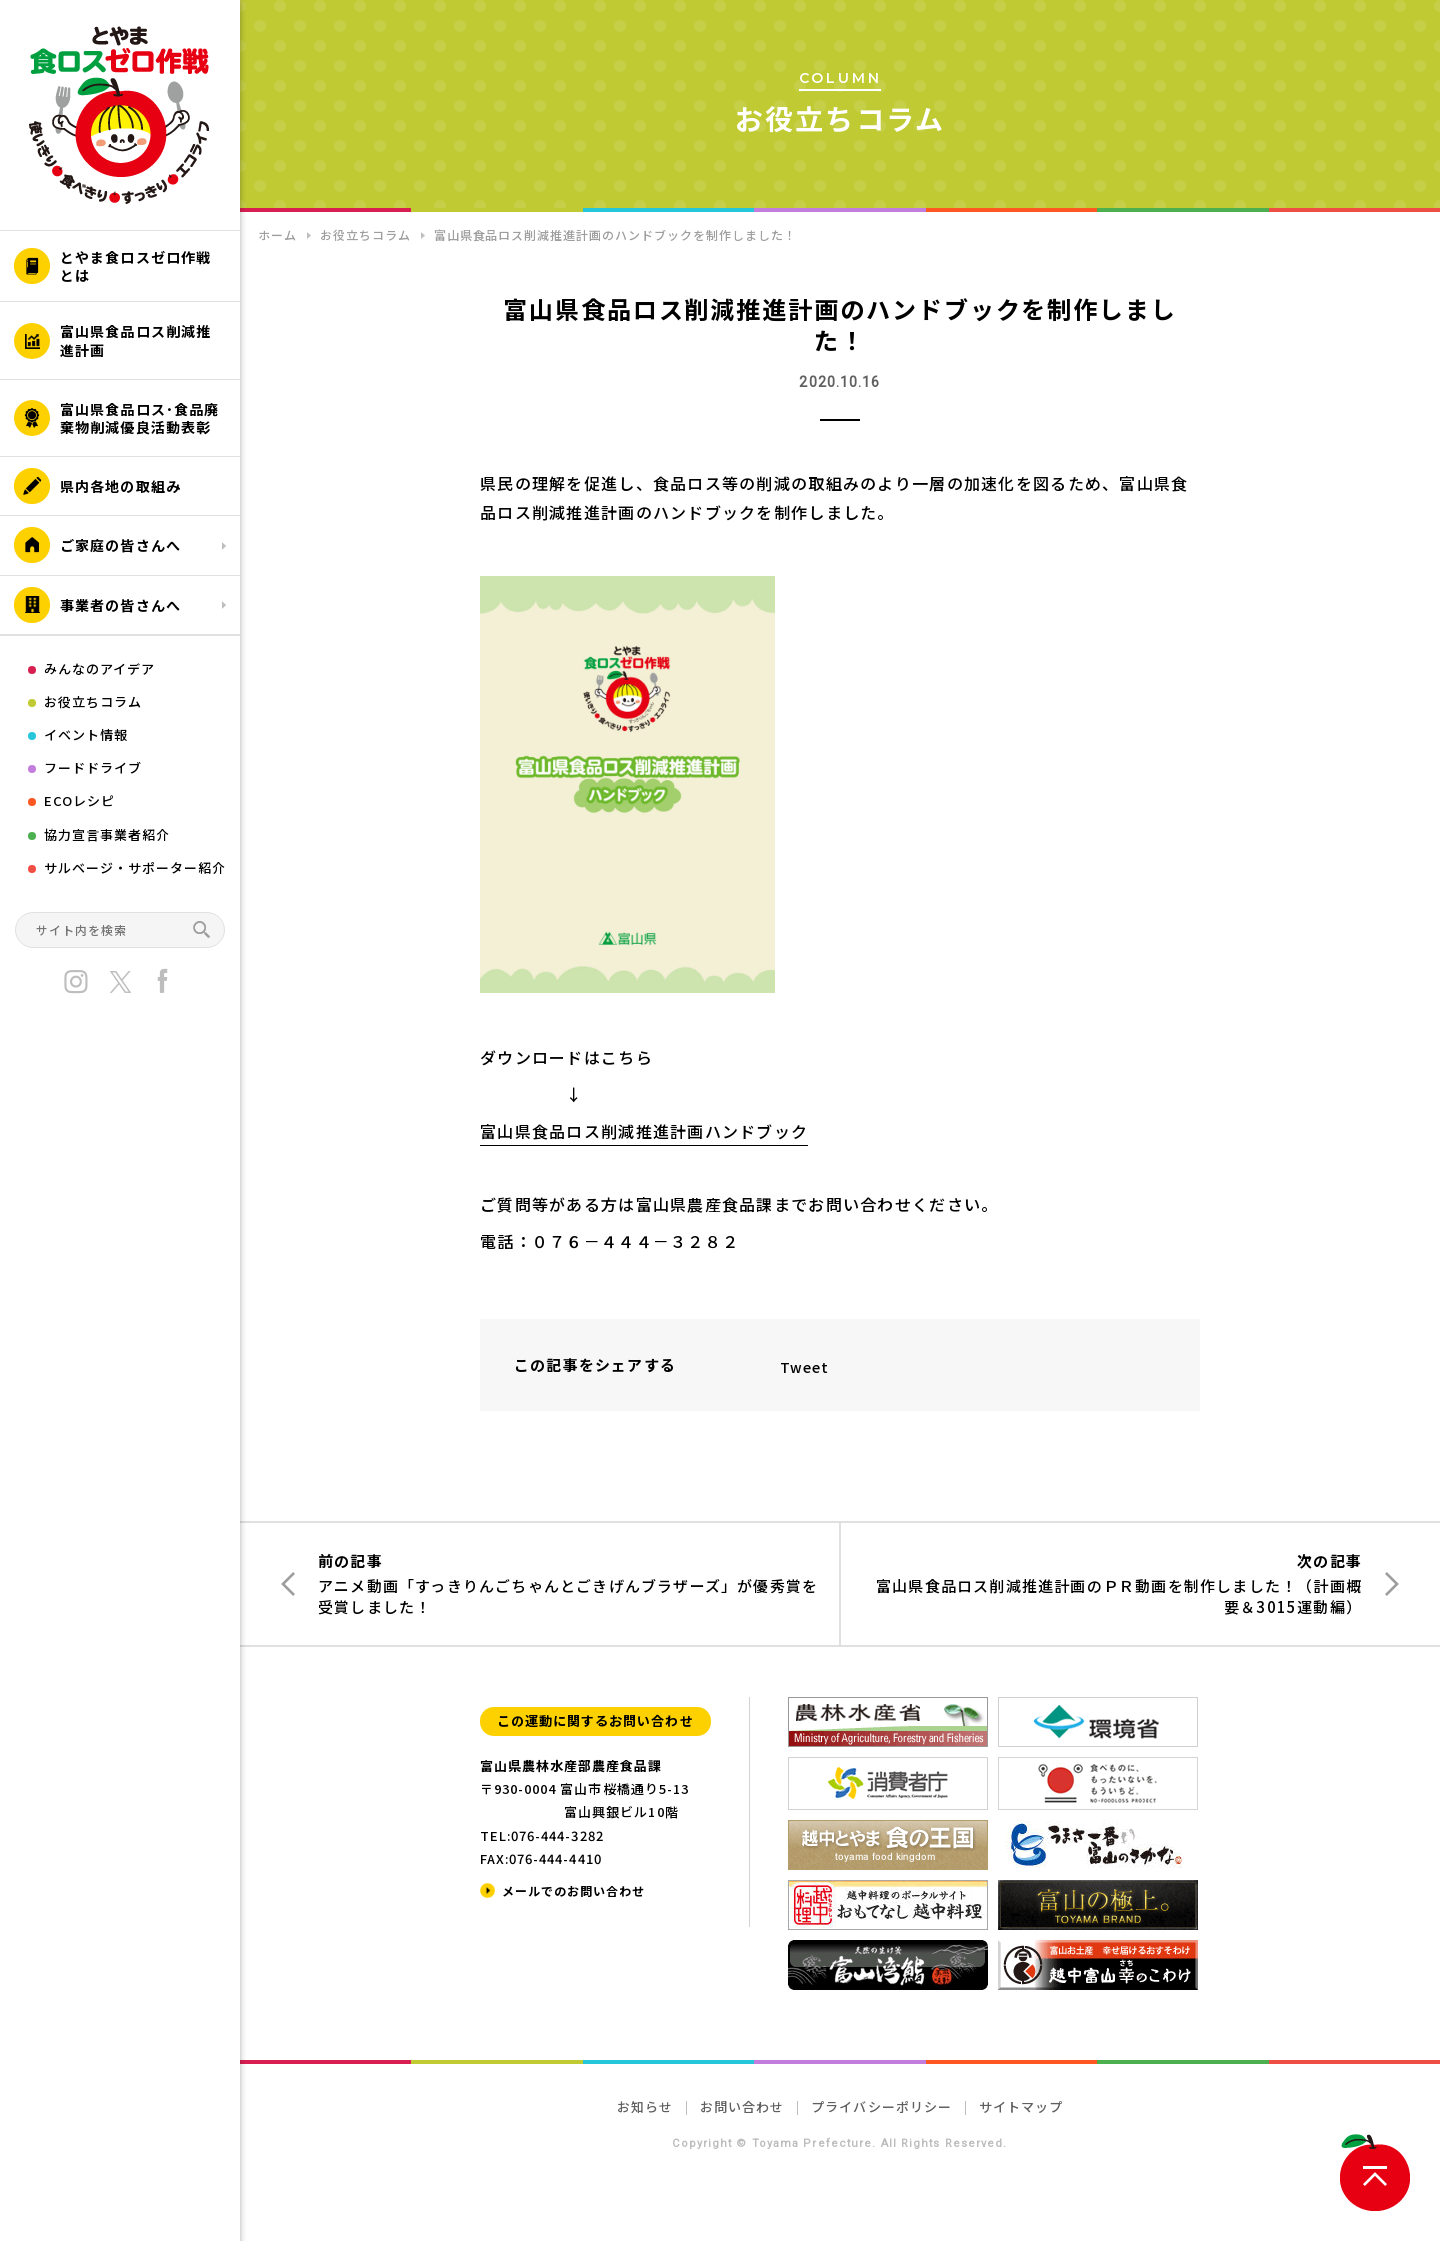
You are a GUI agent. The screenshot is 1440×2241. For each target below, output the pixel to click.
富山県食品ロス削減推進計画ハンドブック (644, 1131)
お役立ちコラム (93, 701)
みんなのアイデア (99, 668)
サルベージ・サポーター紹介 (135, 867)
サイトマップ (1021, 2106)
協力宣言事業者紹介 (107, 834)
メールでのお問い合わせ (573, 1890)
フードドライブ (93, 767)
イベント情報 (86, 734)
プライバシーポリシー (881, 2106)
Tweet (805, 1367)
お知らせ (645, 2106)
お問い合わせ (742, 2106)
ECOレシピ (79, 800)
